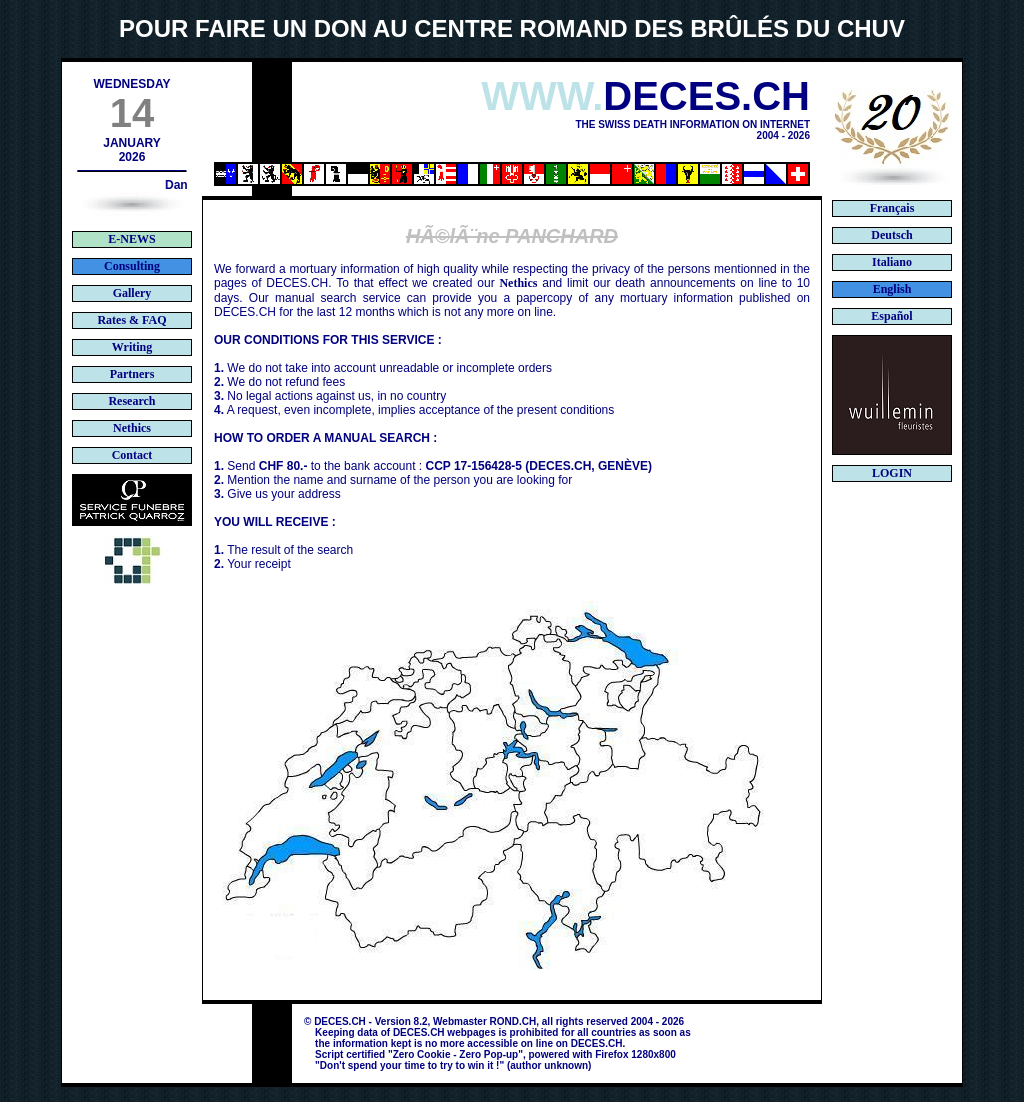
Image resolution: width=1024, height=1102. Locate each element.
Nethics (518, 283)
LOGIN (892, 473)
